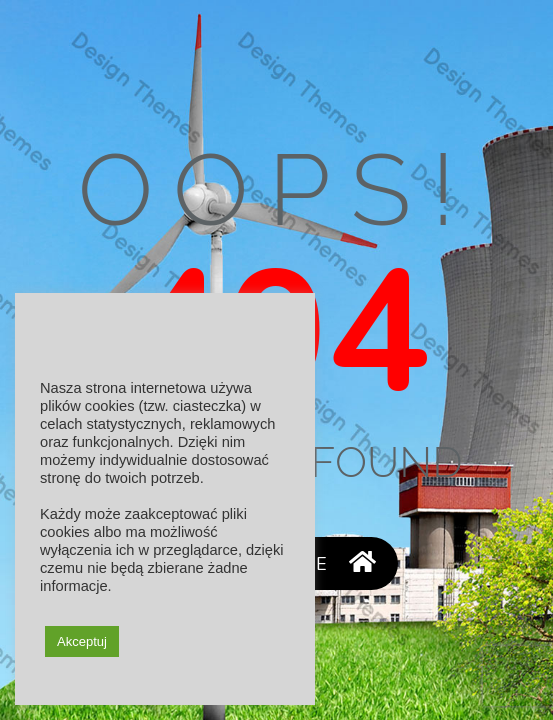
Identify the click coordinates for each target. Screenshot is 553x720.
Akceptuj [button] (82, 641)
